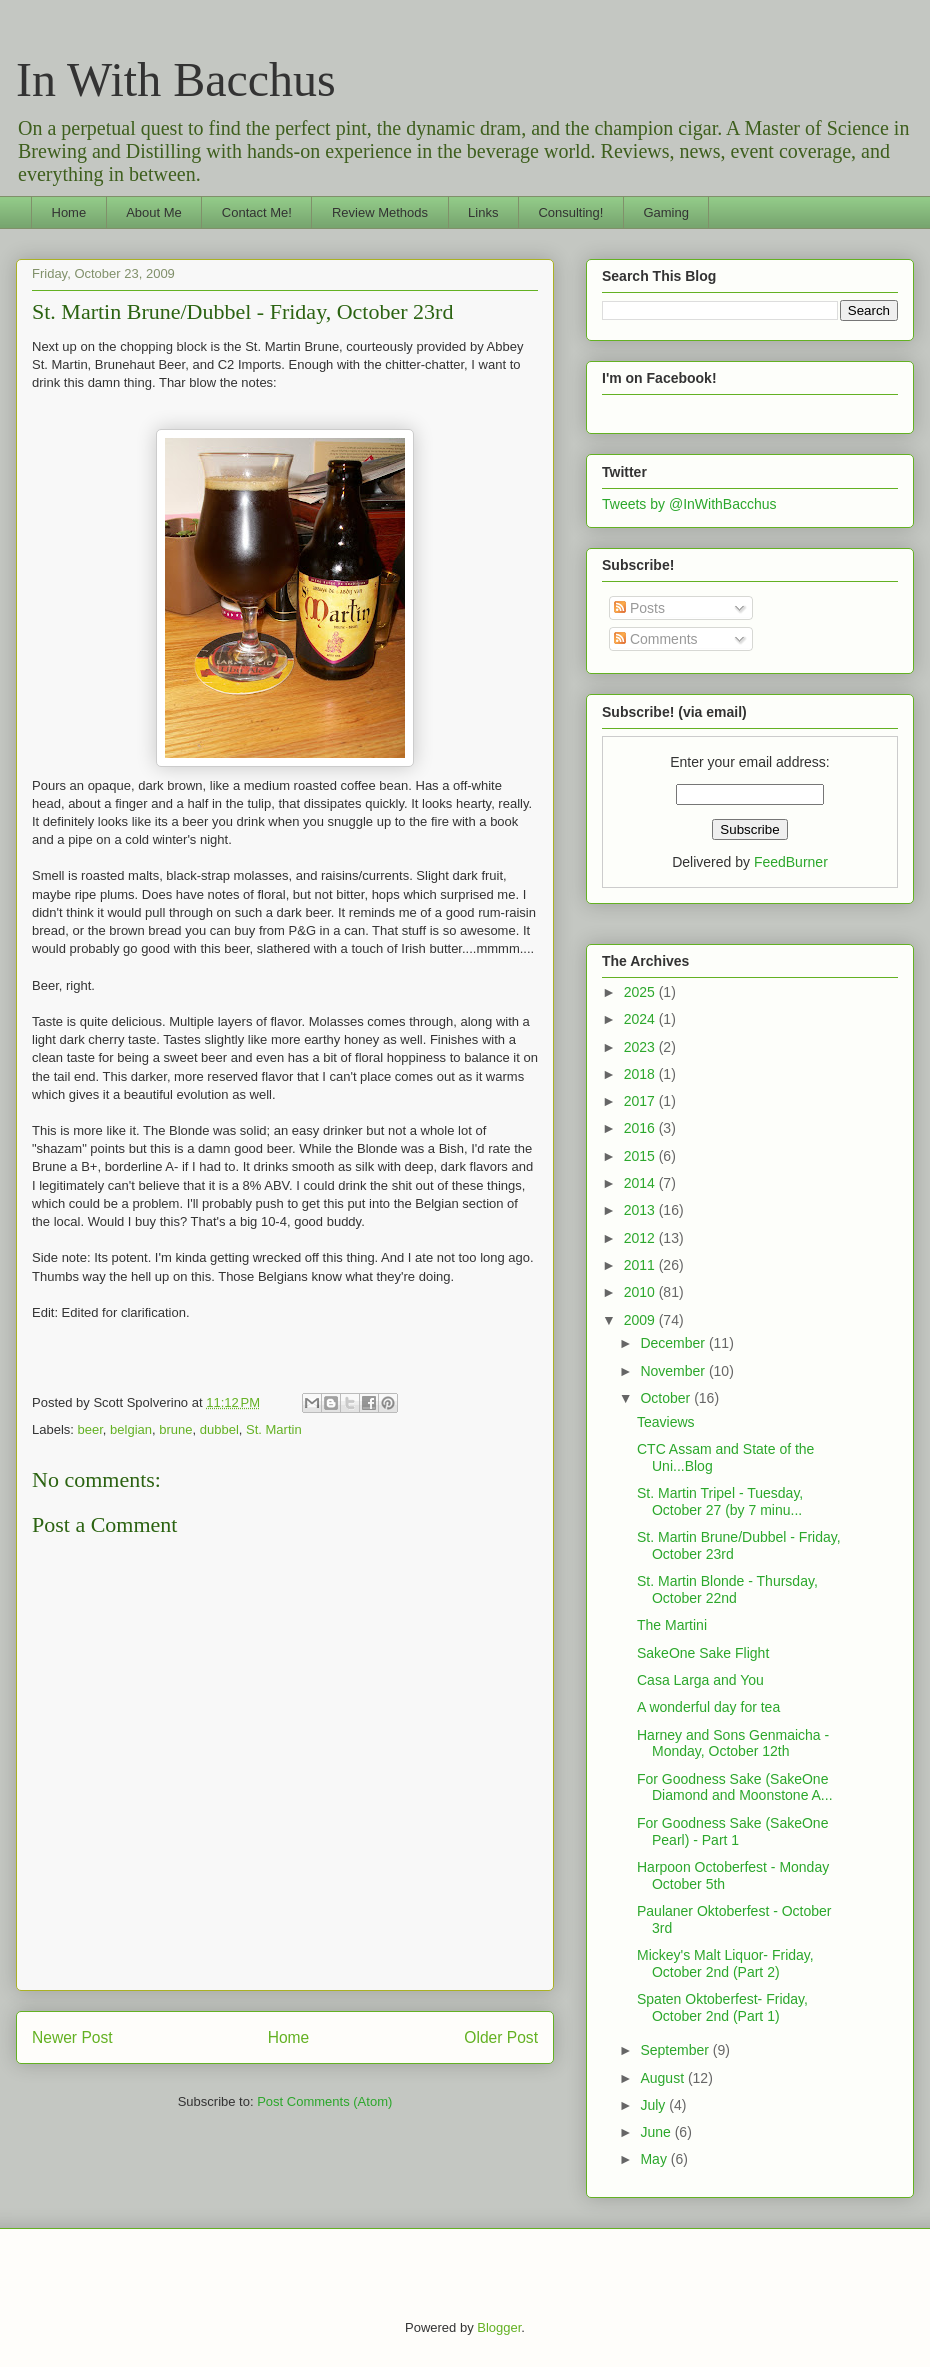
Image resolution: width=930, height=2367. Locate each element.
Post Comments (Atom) (324, 2101)
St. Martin (274, 1429)
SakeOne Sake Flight (703, 1653)
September (676, 2050)
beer (90, 1429)
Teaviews (666, 1422)
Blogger (499, 2327)
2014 (641, 1183)
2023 (641, 1047)
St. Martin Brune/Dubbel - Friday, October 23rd (242, 311)
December (674, 1343)
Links (483, 212)
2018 (641, 1074)
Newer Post (72, 2037)
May (655, 2159)
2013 (641, 1210)
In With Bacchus (176, 79)
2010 (641, 1292)
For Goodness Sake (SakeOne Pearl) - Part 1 (732, 1831)
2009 (641, 1320)
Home (69, 212)
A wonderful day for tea (708, 1707)
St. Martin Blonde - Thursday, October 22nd (727, 1589)
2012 (641, 1238)
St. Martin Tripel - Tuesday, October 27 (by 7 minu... (720, 1501)
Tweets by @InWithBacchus (689, 504)
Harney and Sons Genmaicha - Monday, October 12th (733, 1743)
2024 (641, 1019)
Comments (656, 639)
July (654, 2105)
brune (175, 1429)
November (674, 1371)
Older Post (501, 2037)
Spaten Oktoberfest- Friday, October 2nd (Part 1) (722, 2007)
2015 (641, 1156)
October (667, 1398)
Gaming (666, 212)
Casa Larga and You (700, 1680)
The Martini (672, 1625)
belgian (131, 1429)
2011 (641, 1265)
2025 (641, 992)
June (657, 2132)
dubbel (219, 1429)
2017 (641, 1101)
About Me (154, 212)
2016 (641, 1128)
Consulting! (570, 212)
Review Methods (380, 212)
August (663, 2078)
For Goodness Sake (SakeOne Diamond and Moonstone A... (735, 1787)
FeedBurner (791, 862)
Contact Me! (257, 212)
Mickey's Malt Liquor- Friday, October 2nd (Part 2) (725, 1963)
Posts (639, 608)
